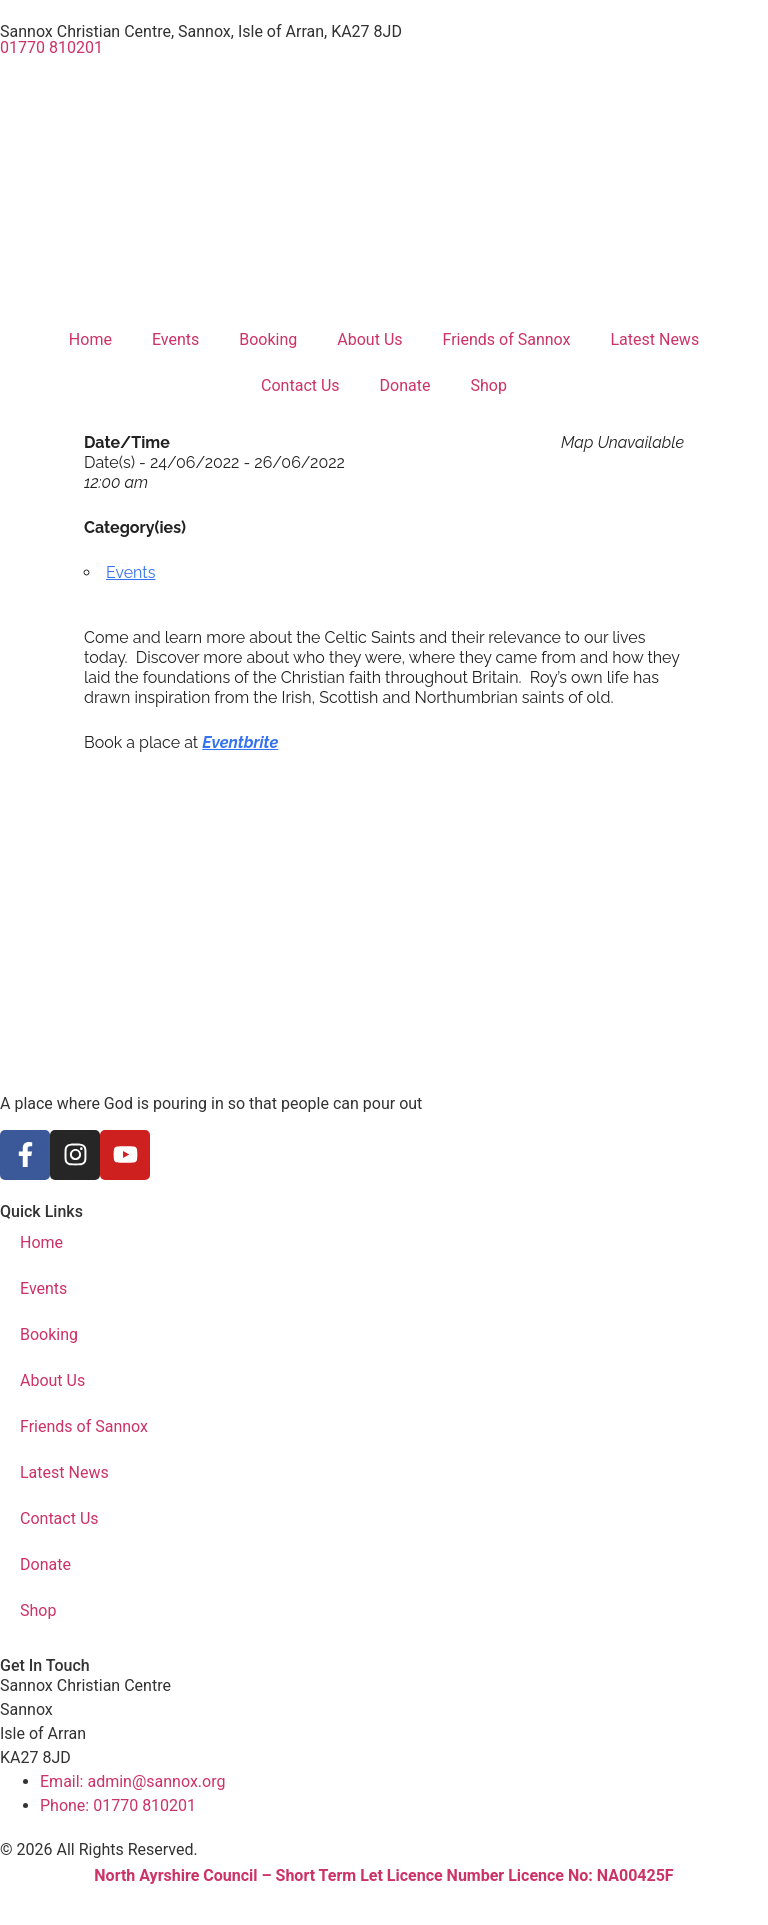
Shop (489, 385)
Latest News (654, 339)
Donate (405, 385)
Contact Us (300, 385)
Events (175, 339)
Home (90, 339)
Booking (268, 339)
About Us (369, 339)
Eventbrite (240, 742)
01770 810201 (51, 47)
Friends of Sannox (507, 339)
